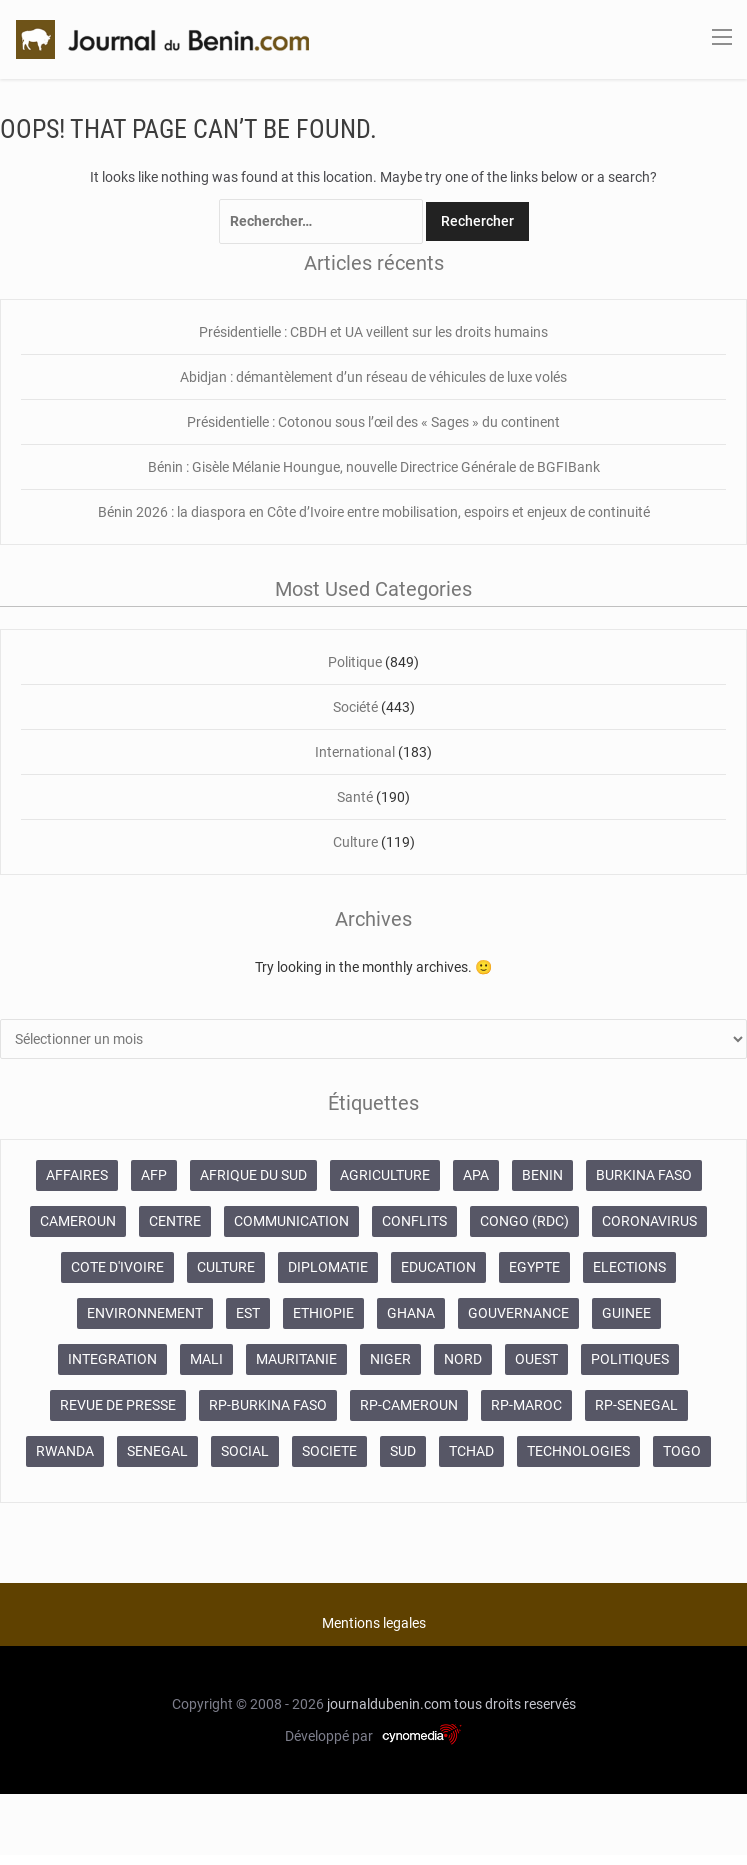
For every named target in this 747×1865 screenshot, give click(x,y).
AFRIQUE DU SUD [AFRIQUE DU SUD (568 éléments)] (253, 1175)
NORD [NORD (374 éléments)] (463, 1359)
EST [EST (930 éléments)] (248, 1313)
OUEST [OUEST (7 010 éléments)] (536, 1359)
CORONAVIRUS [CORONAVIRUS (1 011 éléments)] (649, 1221)
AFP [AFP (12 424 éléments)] (154, 1175)
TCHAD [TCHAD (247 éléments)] (471, 1451)
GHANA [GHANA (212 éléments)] (411, 1313)
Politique (355, 662)
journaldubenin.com (389, 1704)
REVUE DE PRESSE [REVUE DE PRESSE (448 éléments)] (118, 1405)
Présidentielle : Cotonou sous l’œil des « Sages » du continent (373, 422)
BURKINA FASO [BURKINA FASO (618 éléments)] (644, 1175)
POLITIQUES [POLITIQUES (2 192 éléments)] (630, 1359)
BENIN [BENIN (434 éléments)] (542, 1175)
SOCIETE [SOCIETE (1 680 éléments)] (329, 1451)
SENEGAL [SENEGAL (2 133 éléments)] (157, 1451)
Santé (355, 797)
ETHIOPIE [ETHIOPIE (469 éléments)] (323, 1313)
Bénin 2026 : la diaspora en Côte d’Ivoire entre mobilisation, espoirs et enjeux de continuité (374, 512)
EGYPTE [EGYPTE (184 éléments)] (534, 1267)
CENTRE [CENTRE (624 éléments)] (175, 1221)
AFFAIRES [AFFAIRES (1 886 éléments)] (77, 1175)
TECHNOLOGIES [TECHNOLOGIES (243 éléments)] (578, 1451)
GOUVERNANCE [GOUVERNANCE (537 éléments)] (518, 1313)
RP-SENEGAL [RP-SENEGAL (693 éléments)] (636, 1405)
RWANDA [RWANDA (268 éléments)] (65, 1451)
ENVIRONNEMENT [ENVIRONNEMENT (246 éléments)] (145, 1313)
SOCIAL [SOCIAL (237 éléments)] (245, 1451)
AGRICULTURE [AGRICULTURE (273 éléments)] (385, 1175)
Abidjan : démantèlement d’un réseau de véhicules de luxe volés (373, 377)
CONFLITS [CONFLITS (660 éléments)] (414, 1221)
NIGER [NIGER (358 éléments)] (390, 1359)
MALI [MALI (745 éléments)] (206, 1359)
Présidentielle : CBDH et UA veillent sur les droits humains (373, 332)
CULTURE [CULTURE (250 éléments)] (226, 1267)
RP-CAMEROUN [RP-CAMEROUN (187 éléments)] (409, 1405)
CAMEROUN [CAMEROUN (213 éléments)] (78, 1221)
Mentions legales (374, 1623)
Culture (355, 842)
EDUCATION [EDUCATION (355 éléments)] (438, 1267)
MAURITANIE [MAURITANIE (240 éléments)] (296, 1359)
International (355, 752)
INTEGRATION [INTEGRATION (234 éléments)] (112, 1359)
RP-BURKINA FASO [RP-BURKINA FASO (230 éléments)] (268, 1405)
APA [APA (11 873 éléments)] (476, 1175)
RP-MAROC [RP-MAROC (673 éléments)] (526, 1405)
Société (355, 707)
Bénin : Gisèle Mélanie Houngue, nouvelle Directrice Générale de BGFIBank (374, 467)
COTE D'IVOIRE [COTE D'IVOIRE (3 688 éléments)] (117, 1267)
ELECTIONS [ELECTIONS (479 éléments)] (629, 1267)
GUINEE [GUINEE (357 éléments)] (626, 1313)
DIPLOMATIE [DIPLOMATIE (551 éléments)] (328, 1267)
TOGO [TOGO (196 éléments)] (682, 1451)
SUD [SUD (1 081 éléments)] (403, 1451)
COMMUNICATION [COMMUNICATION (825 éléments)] (291, 1221)
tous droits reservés (515, 1704)
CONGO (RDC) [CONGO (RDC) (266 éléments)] (524, 1221)
